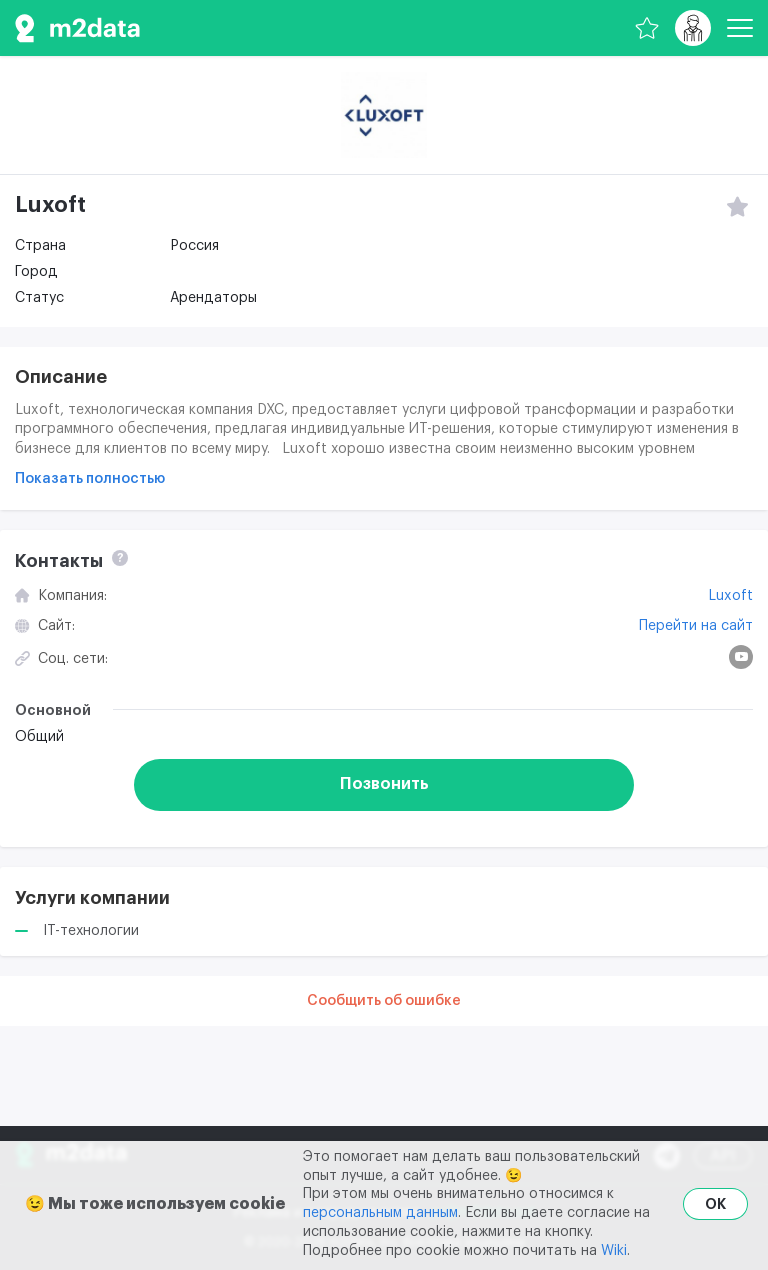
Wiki (614, 1251)
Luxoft (730, 596)
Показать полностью (90, 479)
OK (715, 1204)
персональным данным (380, 1213)
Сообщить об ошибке (384, 1001)
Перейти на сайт (696, 626)
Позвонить (384, 784)
